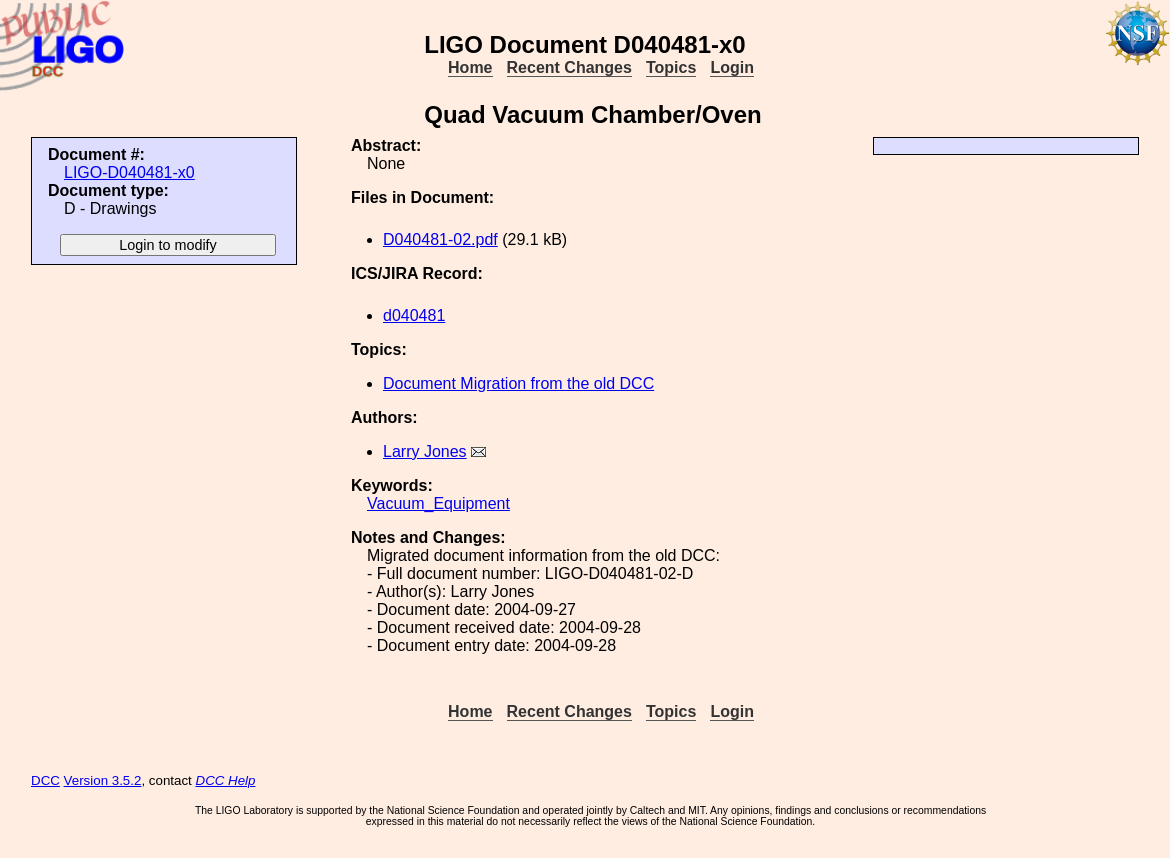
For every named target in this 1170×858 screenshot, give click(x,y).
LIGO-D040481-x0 (129, 172)
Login (732, 67)
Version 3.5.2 (103, 780)
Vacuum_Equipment (438, 503)
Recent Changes (569, 67)
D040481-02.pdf (440, 239)
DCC (45, 780)
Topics (671, 67)
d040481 (414, 315)
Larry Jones (425, 451)
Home (470, 67)
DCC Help (226, 780)
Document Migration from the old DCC (518, 383)
